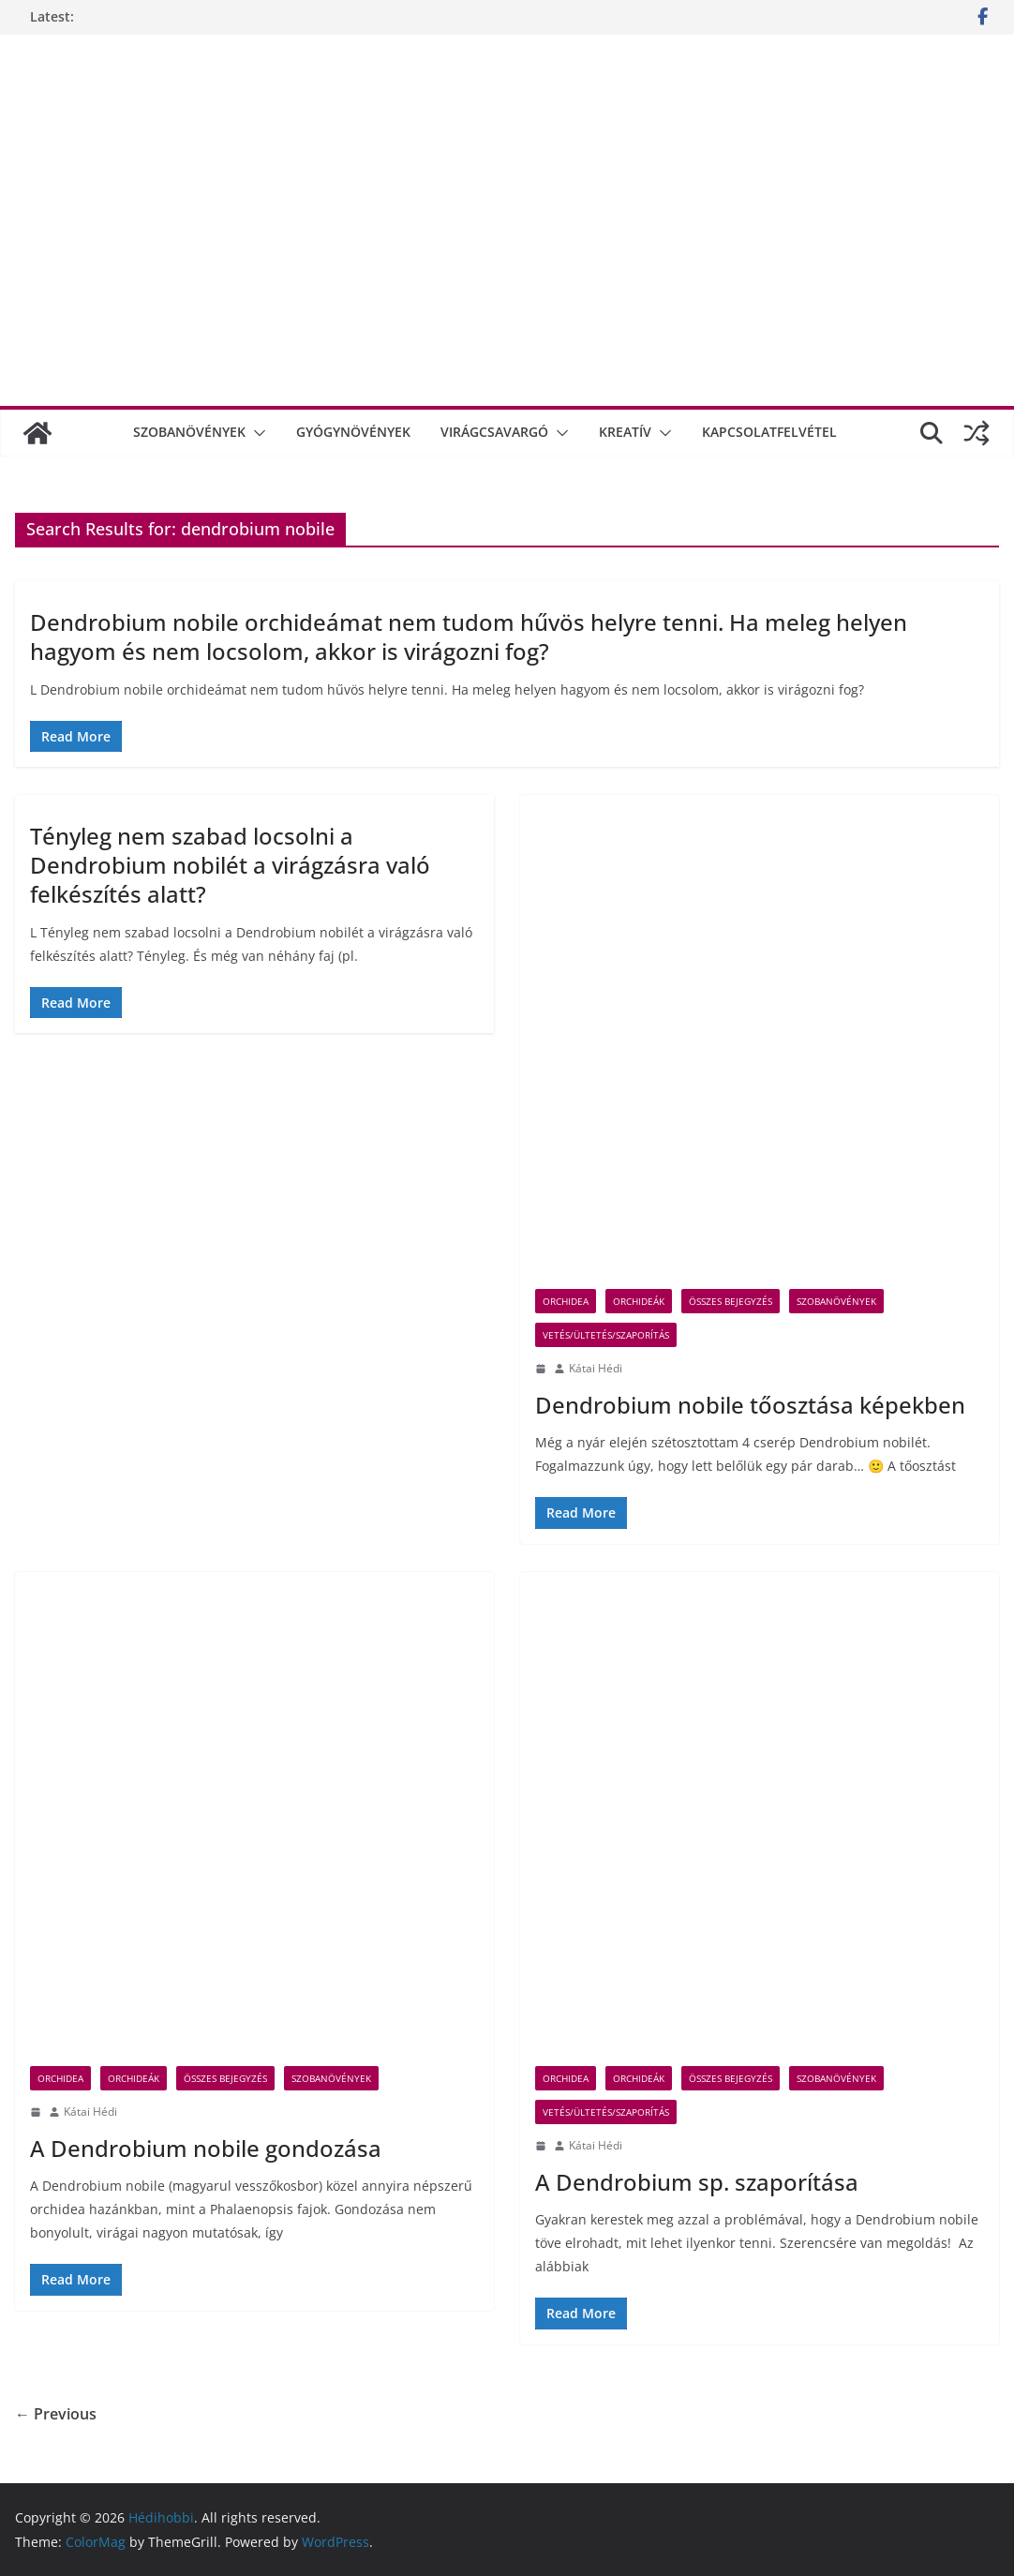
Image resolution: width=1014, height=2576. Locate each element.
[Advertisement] (507, 243)
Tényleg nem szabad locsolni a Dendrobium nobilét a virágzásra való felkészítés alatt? (230, 864)
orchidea (566, 1301)
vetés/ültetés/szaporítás (606, 1334)
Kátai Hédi (595, 1368)
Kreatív (625, 432)
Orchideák (638, 1301)
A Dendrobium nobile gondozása (205, 2148)
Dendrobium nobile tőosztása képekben (750, 1404)
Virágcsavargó (494, 432)
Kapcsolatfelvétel (769, 432)
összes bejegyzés (730, 1301)
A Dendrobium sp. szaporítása (696, 2181)
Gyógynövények (353, 432)
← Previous (56, 2414)
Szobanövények (189, 432)
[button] (256, 433)
